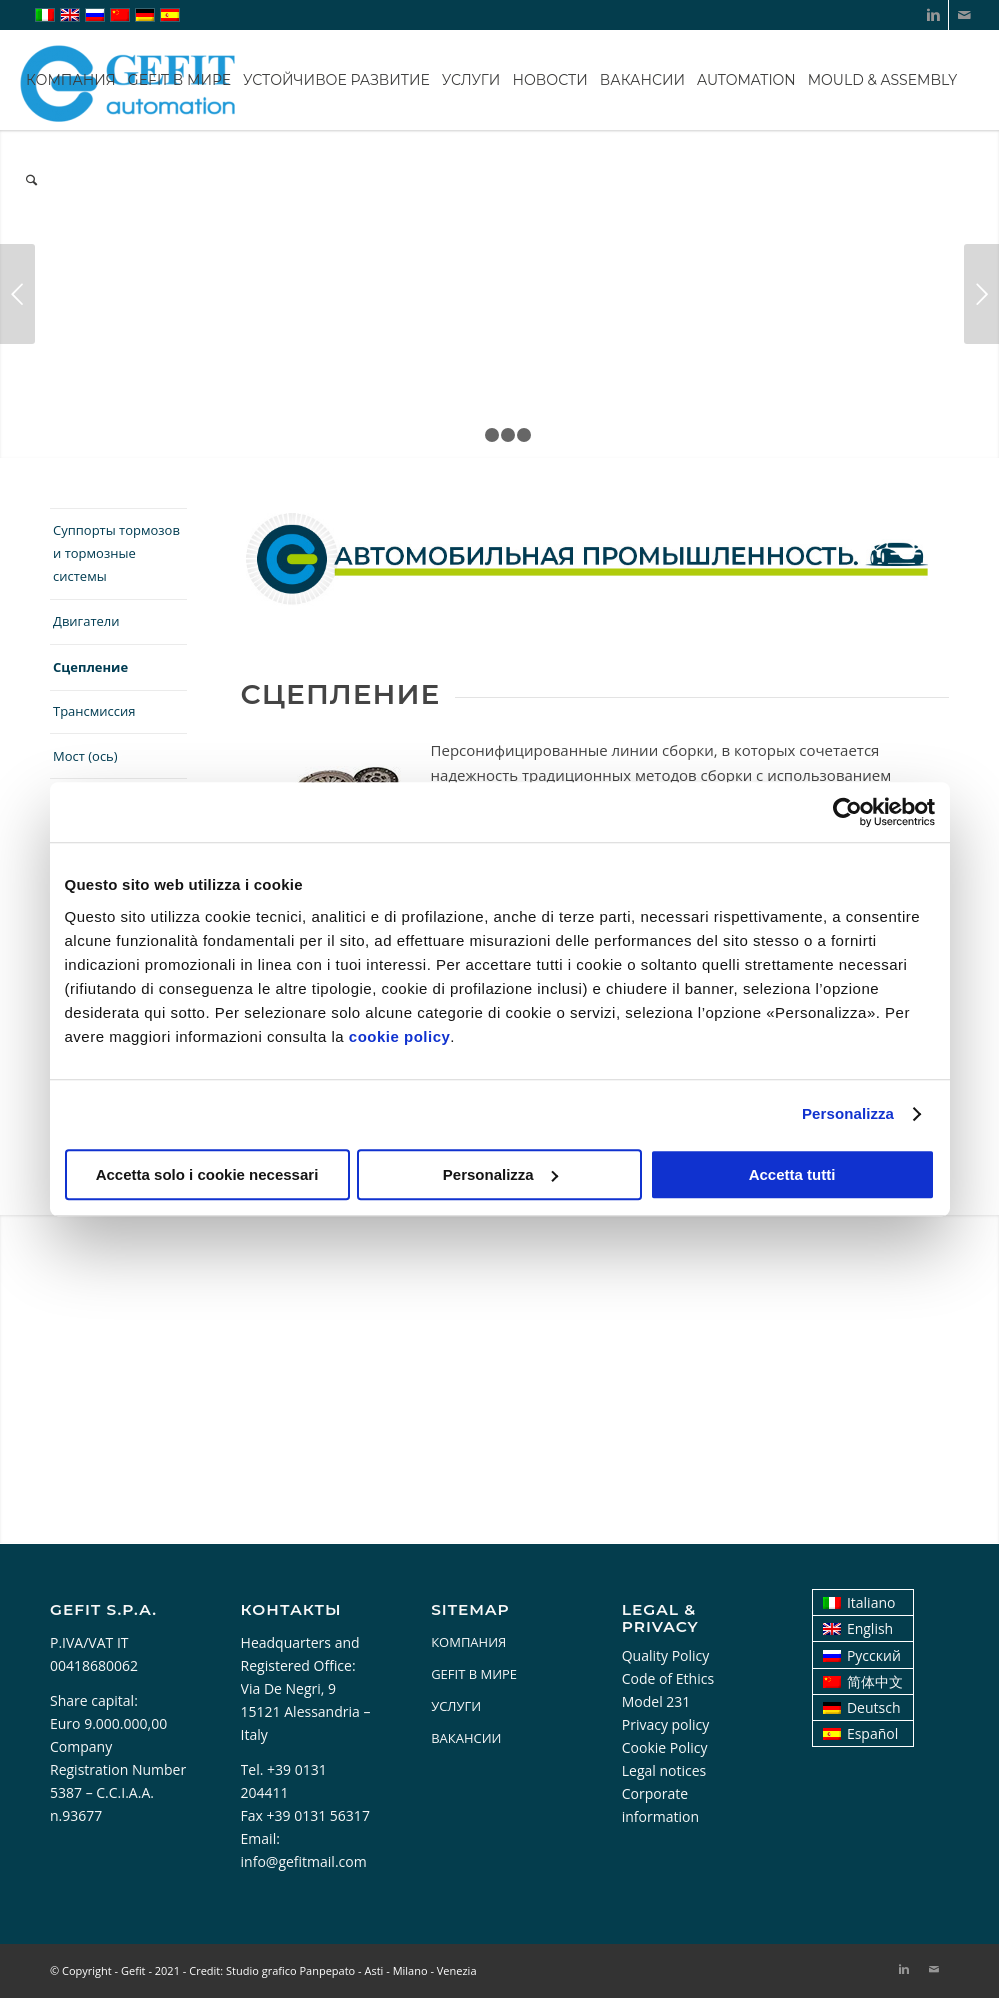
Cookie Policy (665, 1747)
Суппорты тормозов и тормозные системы (116, 553)
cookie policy (400, 1036)
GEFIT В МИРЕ (474, 1674)
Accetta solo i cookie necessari (207, 1174)
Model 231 (656, 1701)
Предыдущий (17, 294)
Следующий (981, 294)
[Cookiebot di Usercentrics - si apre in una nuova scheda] (847, 812)
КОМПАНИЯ (468, 1642)
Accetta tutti (792, 1174)
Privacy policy (666, 1724)
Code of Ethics (668, 1678)
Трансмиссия (94, 711)
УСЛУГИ (456, 1706)
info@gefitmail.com (304, 1861)
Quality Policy (666, 1655)
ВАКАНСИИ (466, 1738)
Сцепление (90, 667)
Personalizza (848, 1113)
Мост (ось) (85, 756)
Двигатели (86, 621)
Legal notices (664, 1770)
